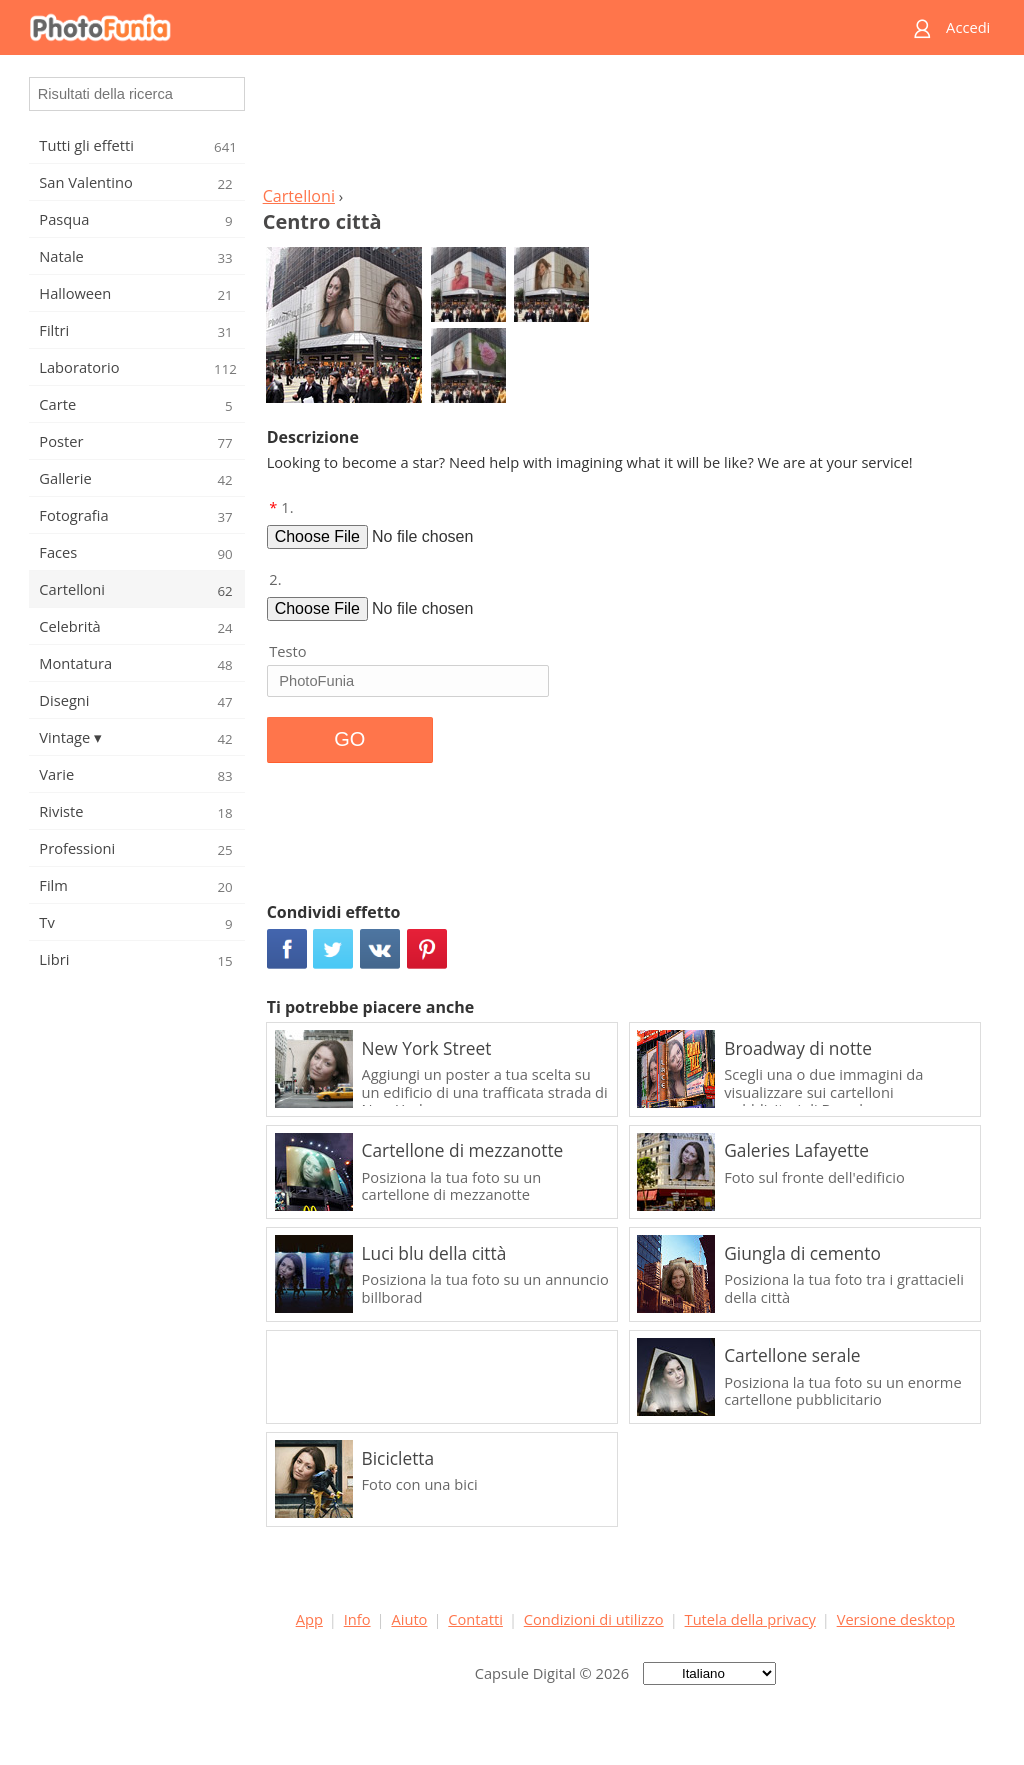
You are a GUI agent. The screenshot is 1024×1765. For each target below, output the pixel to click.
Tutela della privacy (750, 1619)
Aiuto (409, 1619)
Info (357, 1619)
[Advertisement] (625, 126)
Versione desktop (896, 1619)
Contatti (475, 1619)
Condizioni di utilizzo (594, 1619)
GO (349, 739)
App (309, 1619)
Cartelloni (299, 196)
